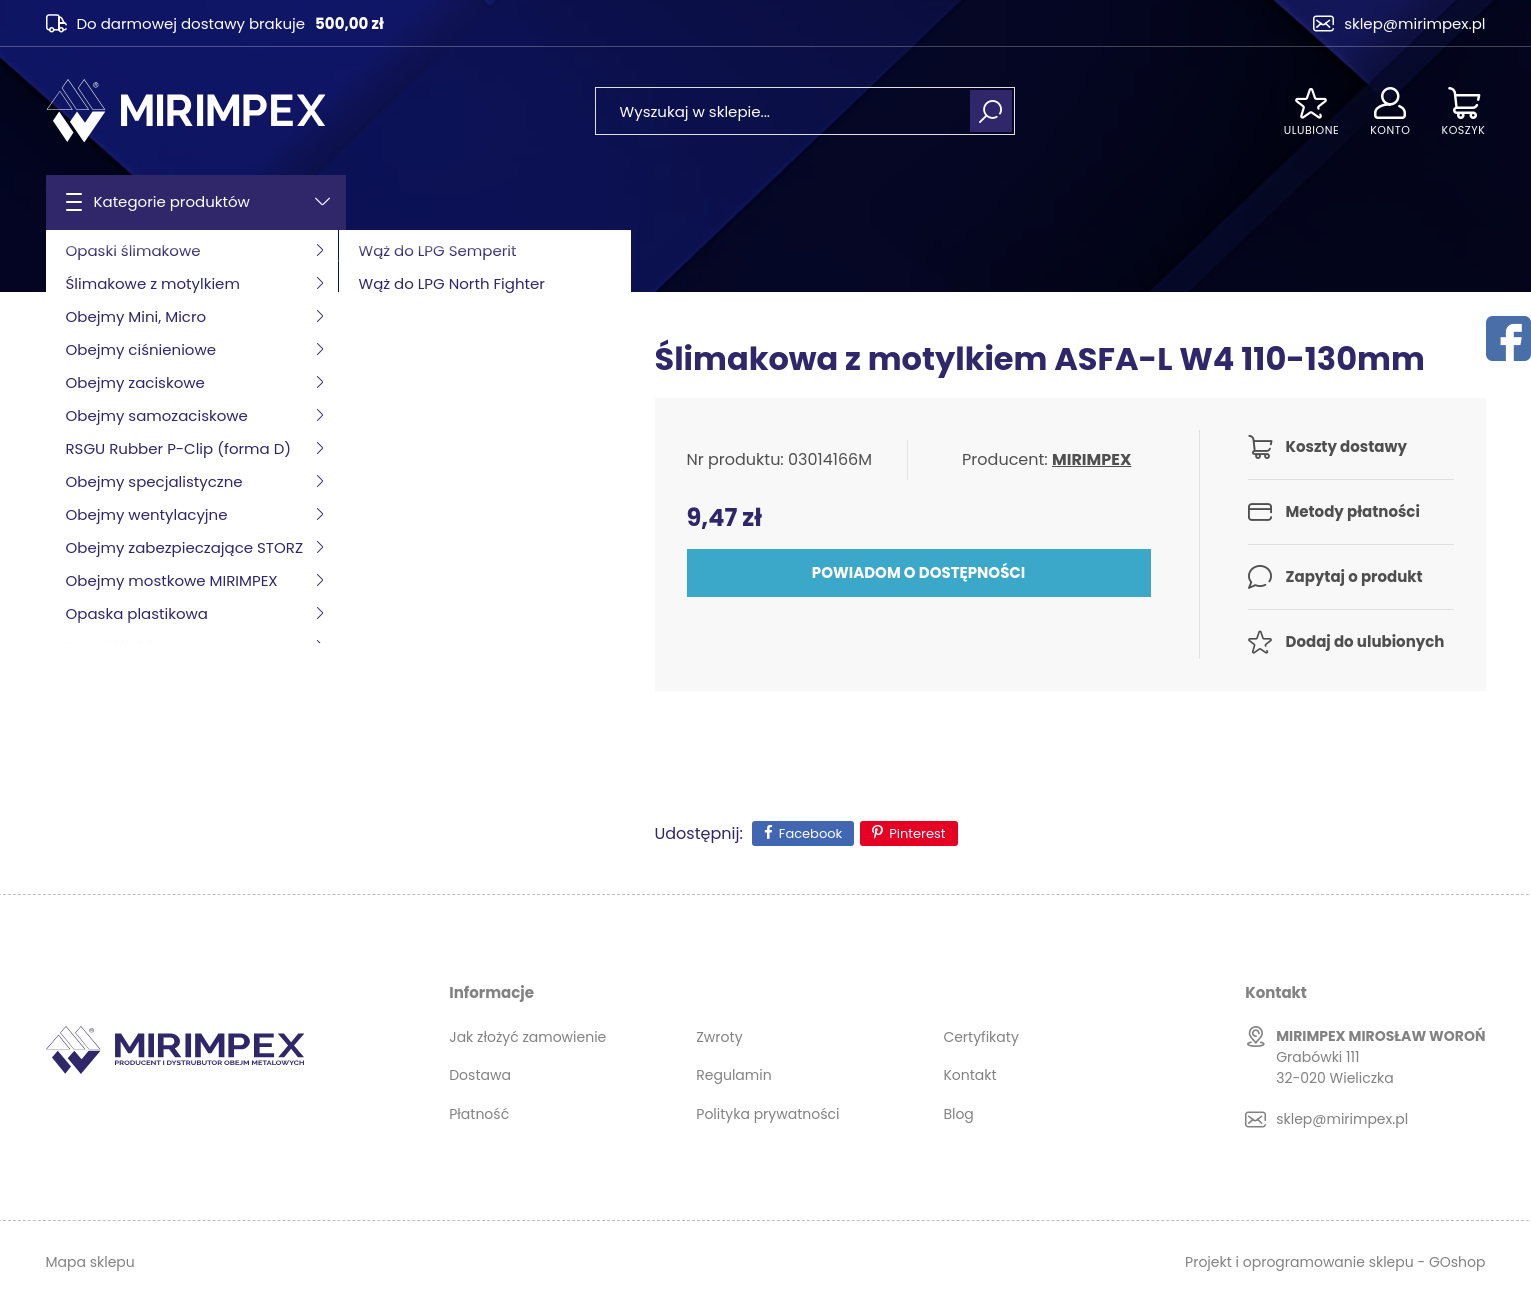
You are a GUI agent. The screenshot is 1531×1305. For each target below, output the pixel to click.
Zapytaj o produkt (1354, 576)
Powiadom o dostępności (918, 572)
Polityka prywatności (767, 1114)
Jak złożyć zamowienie (527, 1037)
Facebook (810, 833)
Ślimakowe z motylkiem (248, 261)
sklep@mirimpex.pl (1414, 23)
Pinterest (917, 833)
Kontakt (969, 1075)
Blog (958, 1114)
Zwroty (719, 1037)
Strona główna (97, 261)
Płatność (479, 1114)
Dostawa (480, 1075)
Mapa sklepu (90, 1262)
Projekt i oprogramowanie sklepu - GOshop (1335, 1262)
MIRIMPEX (1091, 459)
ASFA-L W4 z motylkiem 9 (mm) (458, 261)
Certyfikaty (980, 1037)
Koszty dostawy (1346, 446)
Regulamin (733, 1075)
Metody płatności (1353, 511)
